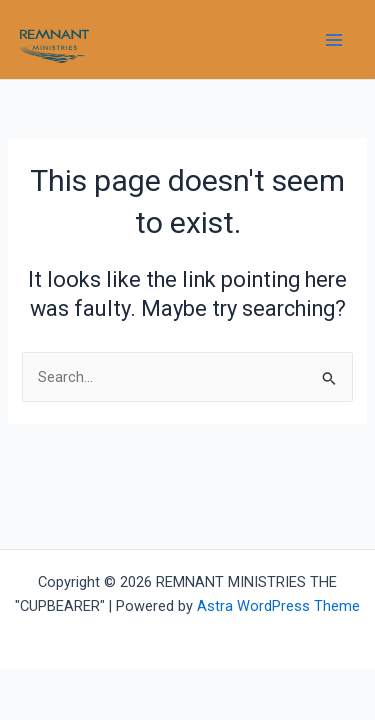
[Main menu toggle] (334, 40)
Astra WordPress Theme (278, 606)
